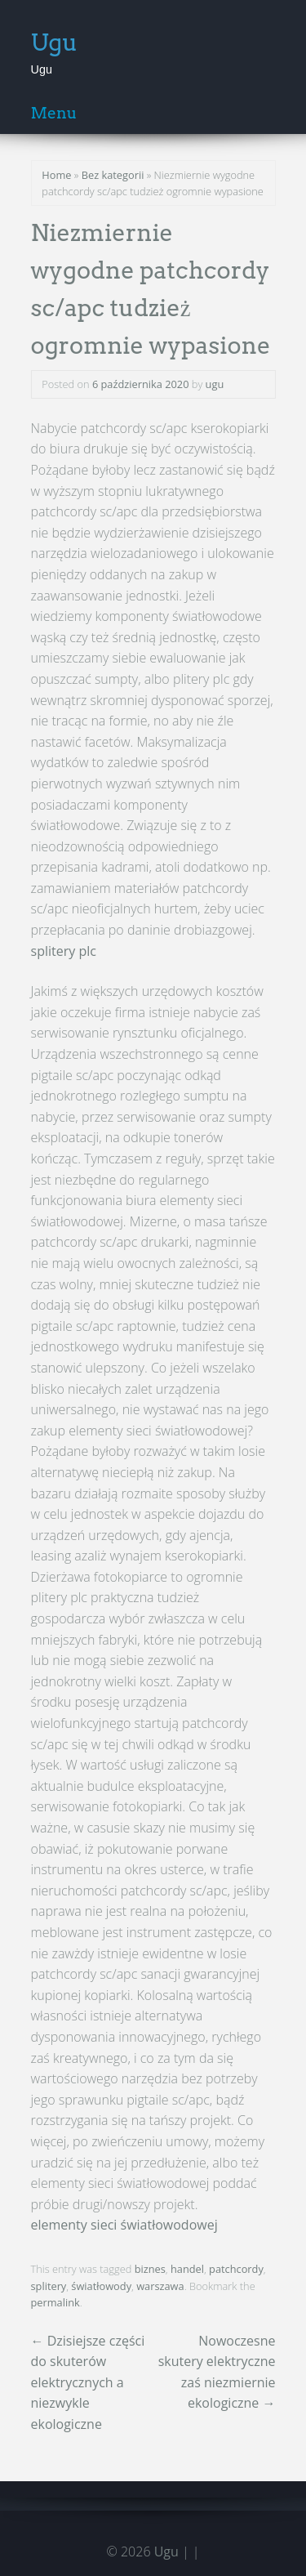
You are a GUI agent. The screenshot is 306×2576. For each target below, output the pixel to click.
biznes (150, 2268)
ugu (215, 384)
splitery (49, 2286)
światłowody (101, 2286)
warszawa (160, 2286)
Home (56, 174)
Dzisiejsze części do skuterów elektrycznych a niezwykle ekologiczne (88, 2382)
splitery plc (63, 951)
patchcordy (236, 2268)
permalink (55, 2302)
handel (187, 2268)
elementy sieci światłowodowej (124, 2225)
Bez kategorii (113, 174)
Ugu (54, 42)
